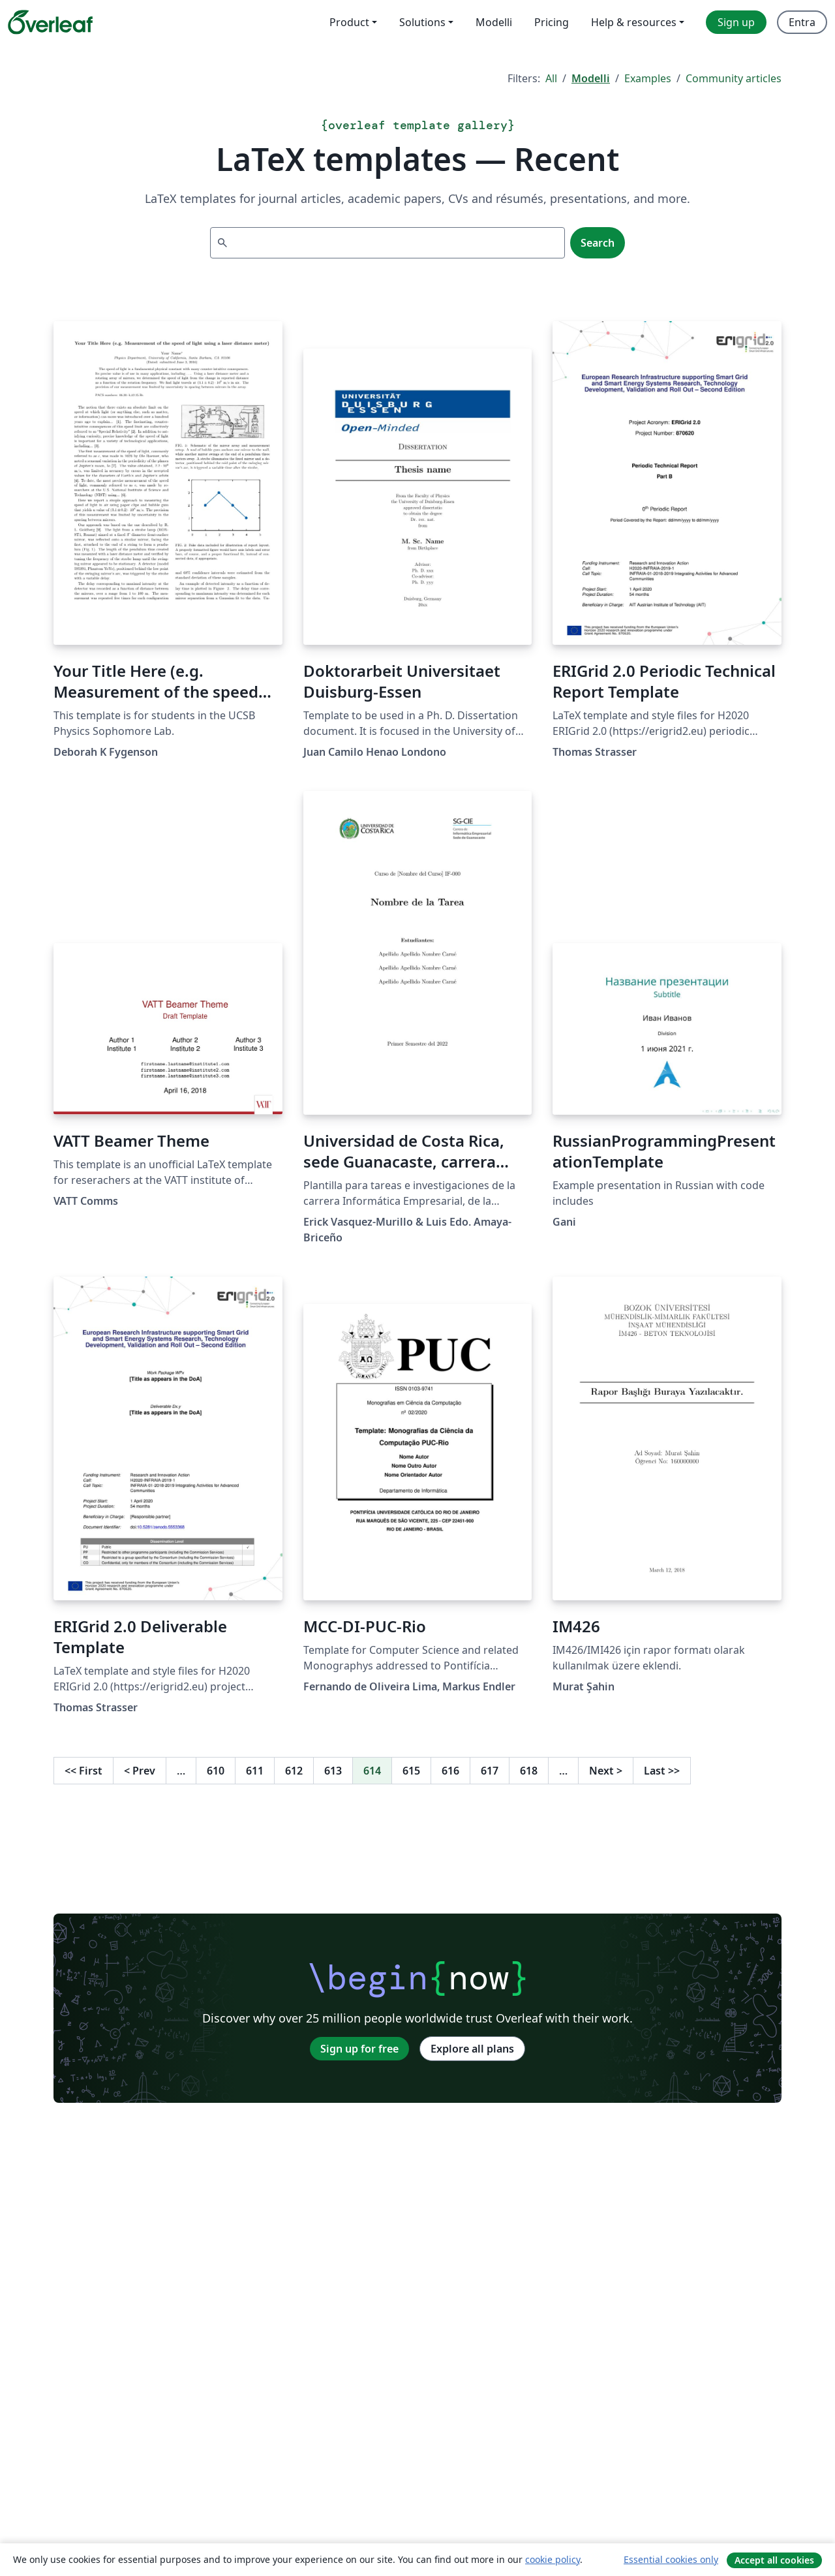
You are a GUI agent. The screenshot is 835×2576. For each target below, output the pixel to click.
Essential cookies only (671, 2559)
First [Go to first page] (83, 1770)
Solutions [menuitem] (422, 22)
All (551, 78)
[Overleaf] (50, 22)
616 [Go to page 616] (450, 1770)
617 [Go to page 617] (489, 1770)
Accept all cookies (774, 2560)
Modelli (590, 78)
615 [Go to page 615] (411, 1770)
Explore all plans (472, 2048)
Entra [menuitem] (802, 22)
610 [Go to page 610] (215, 1770)
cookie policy (552, 2559)
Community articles (734, 78)
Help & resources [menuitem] (633, 22)
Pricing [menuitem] (551, 22)
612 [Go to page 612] (294, 1770)
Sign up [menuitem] (736, 22)
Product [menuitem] (349, 22)
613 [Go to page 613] (333, 1770)
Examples (647, 78)
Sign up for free (359, 2048)
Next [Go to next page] (605, 1770)
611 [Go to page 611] (255, 1770)
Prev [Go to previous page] (139, 1770)
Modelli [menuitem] (494, 22)
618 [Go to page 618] (529, 1770)
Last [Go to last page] (662, 1770)
